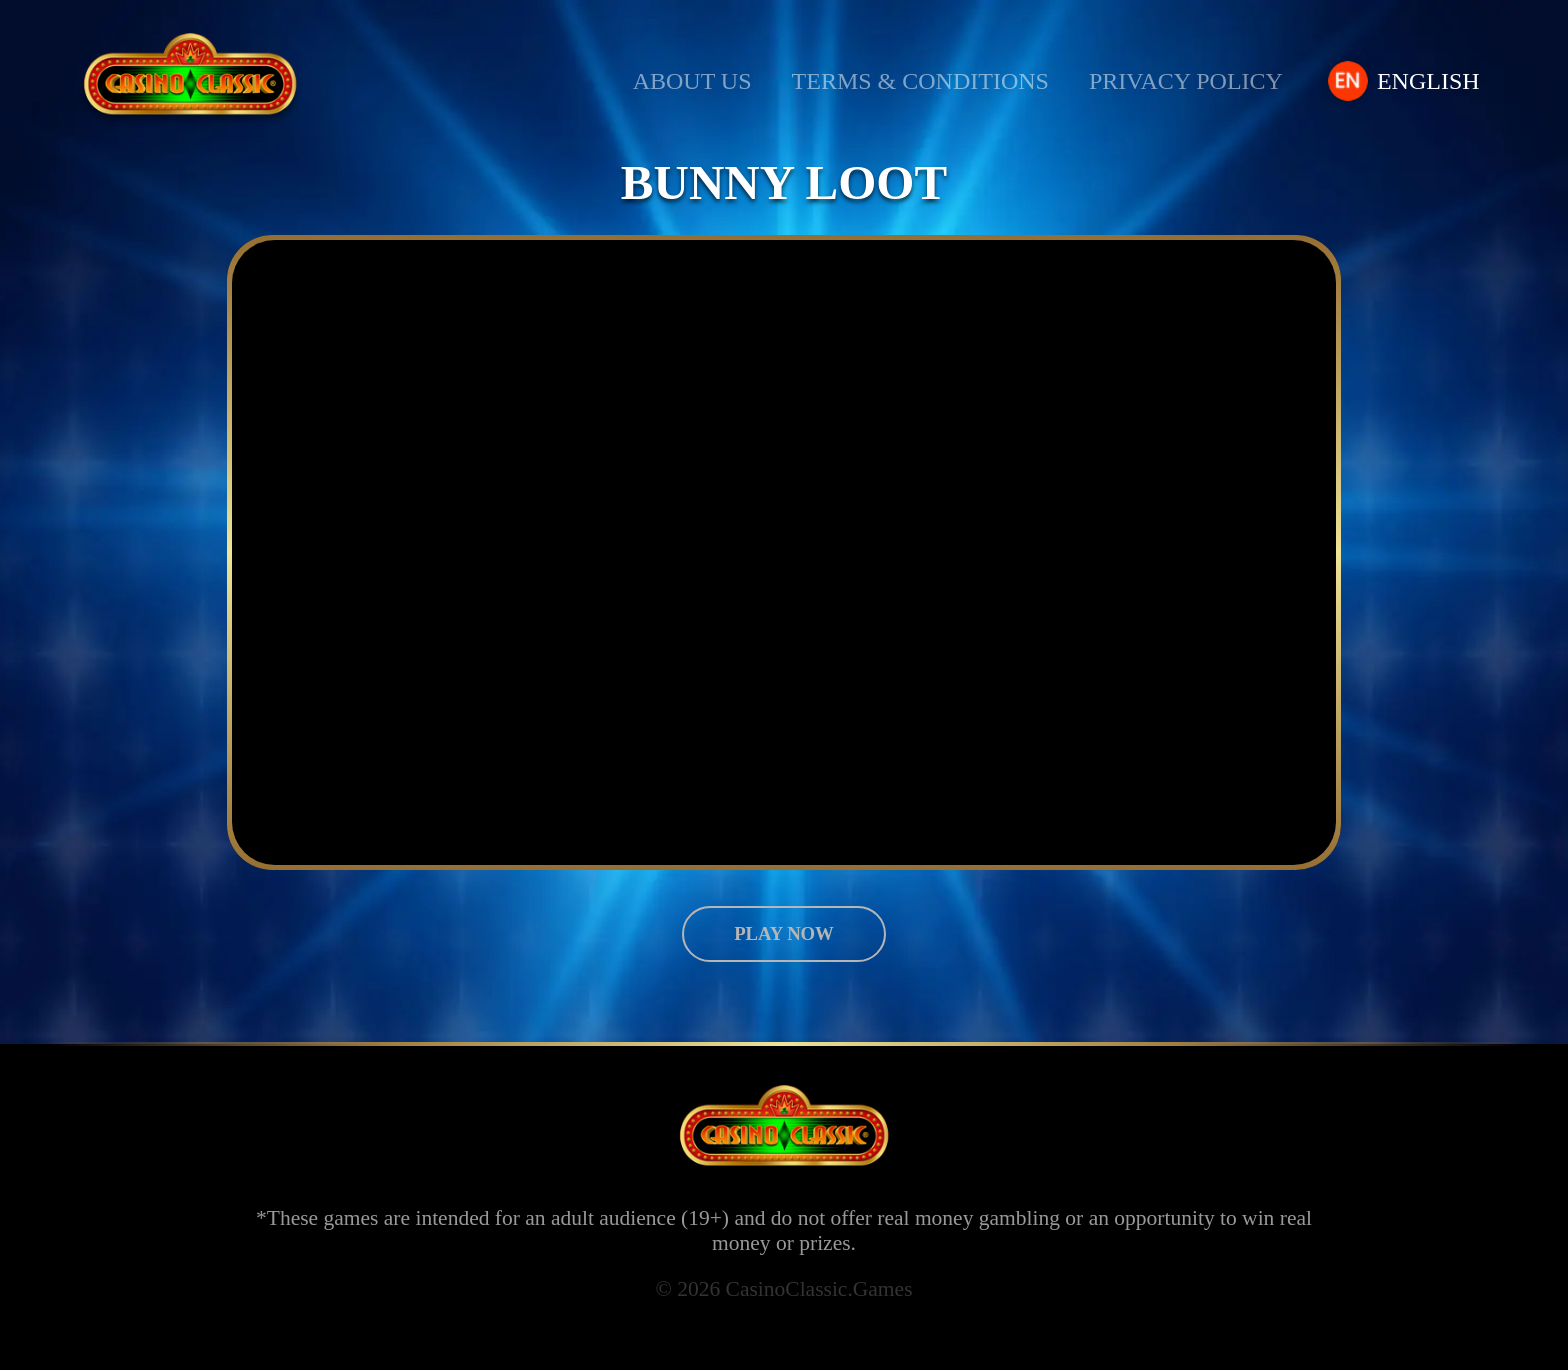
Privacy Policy (1191, 81)
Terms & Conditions (922, 81)
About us (692, 81)
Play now (783, 933)
